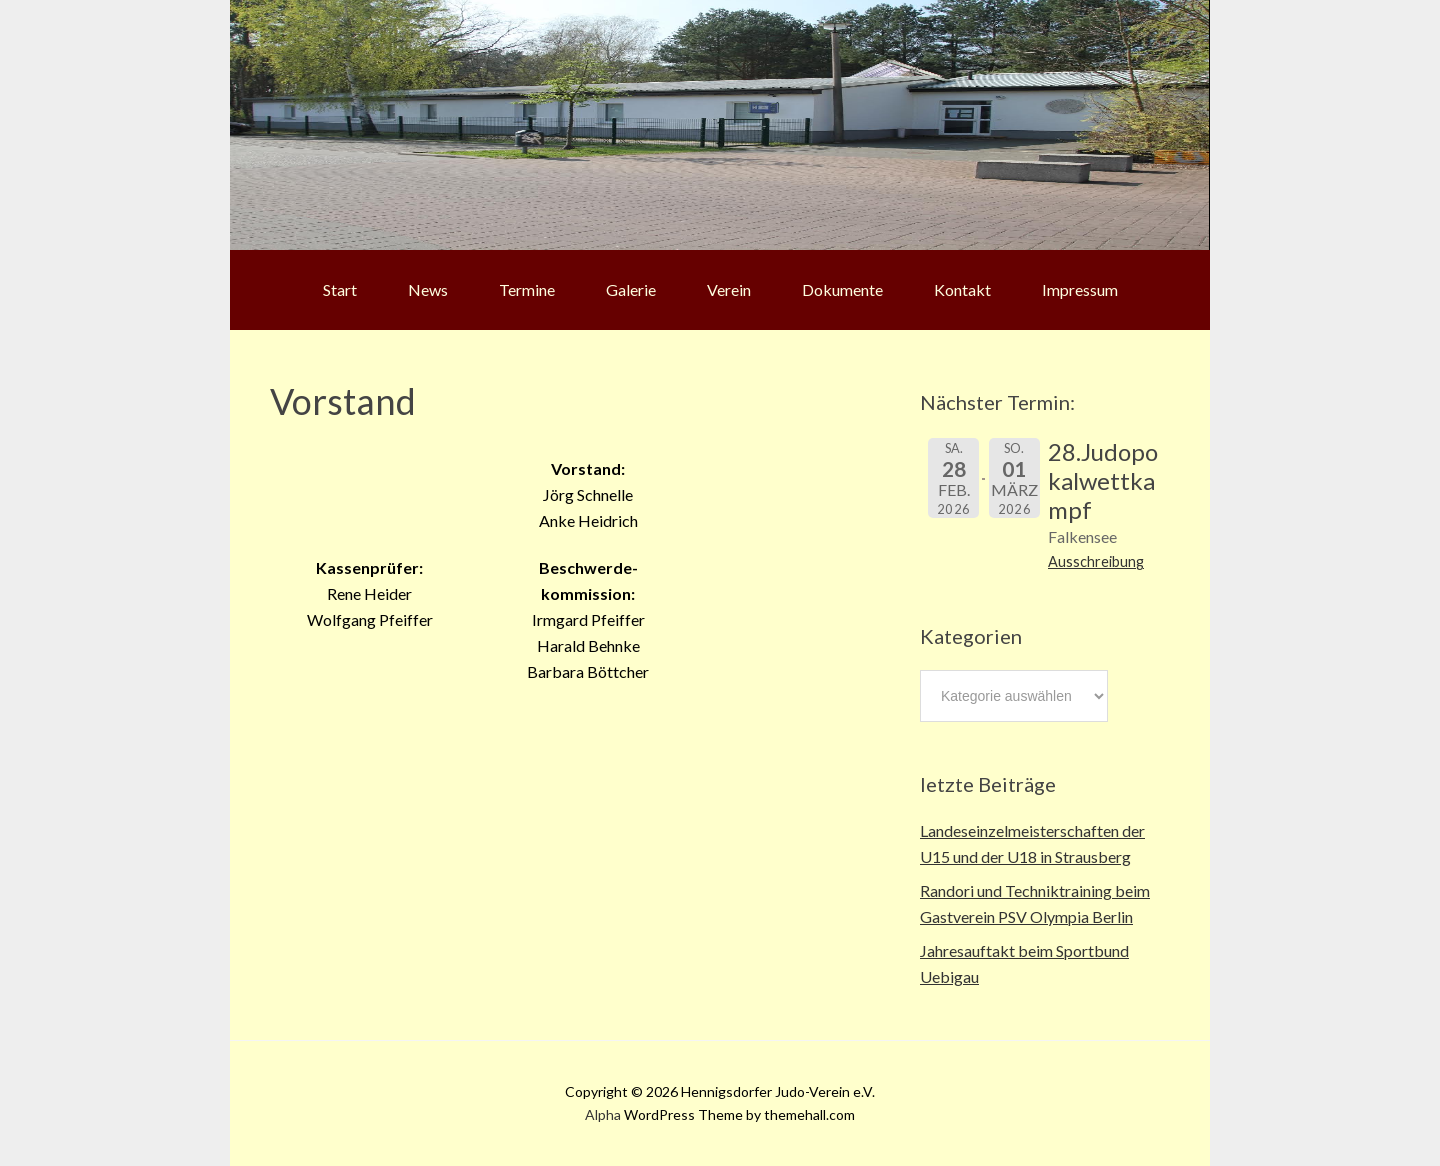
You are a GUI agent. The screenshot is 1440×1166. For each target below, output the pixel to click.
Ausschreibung (1096, 561)
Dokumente (842, 289)
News (428, 289)
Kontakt (962, 289)
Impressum (1080, 289)
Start (340, 289)
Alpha (603, 1114)
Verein (729, 289)
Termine (527, 289)
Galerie (631, 289)
